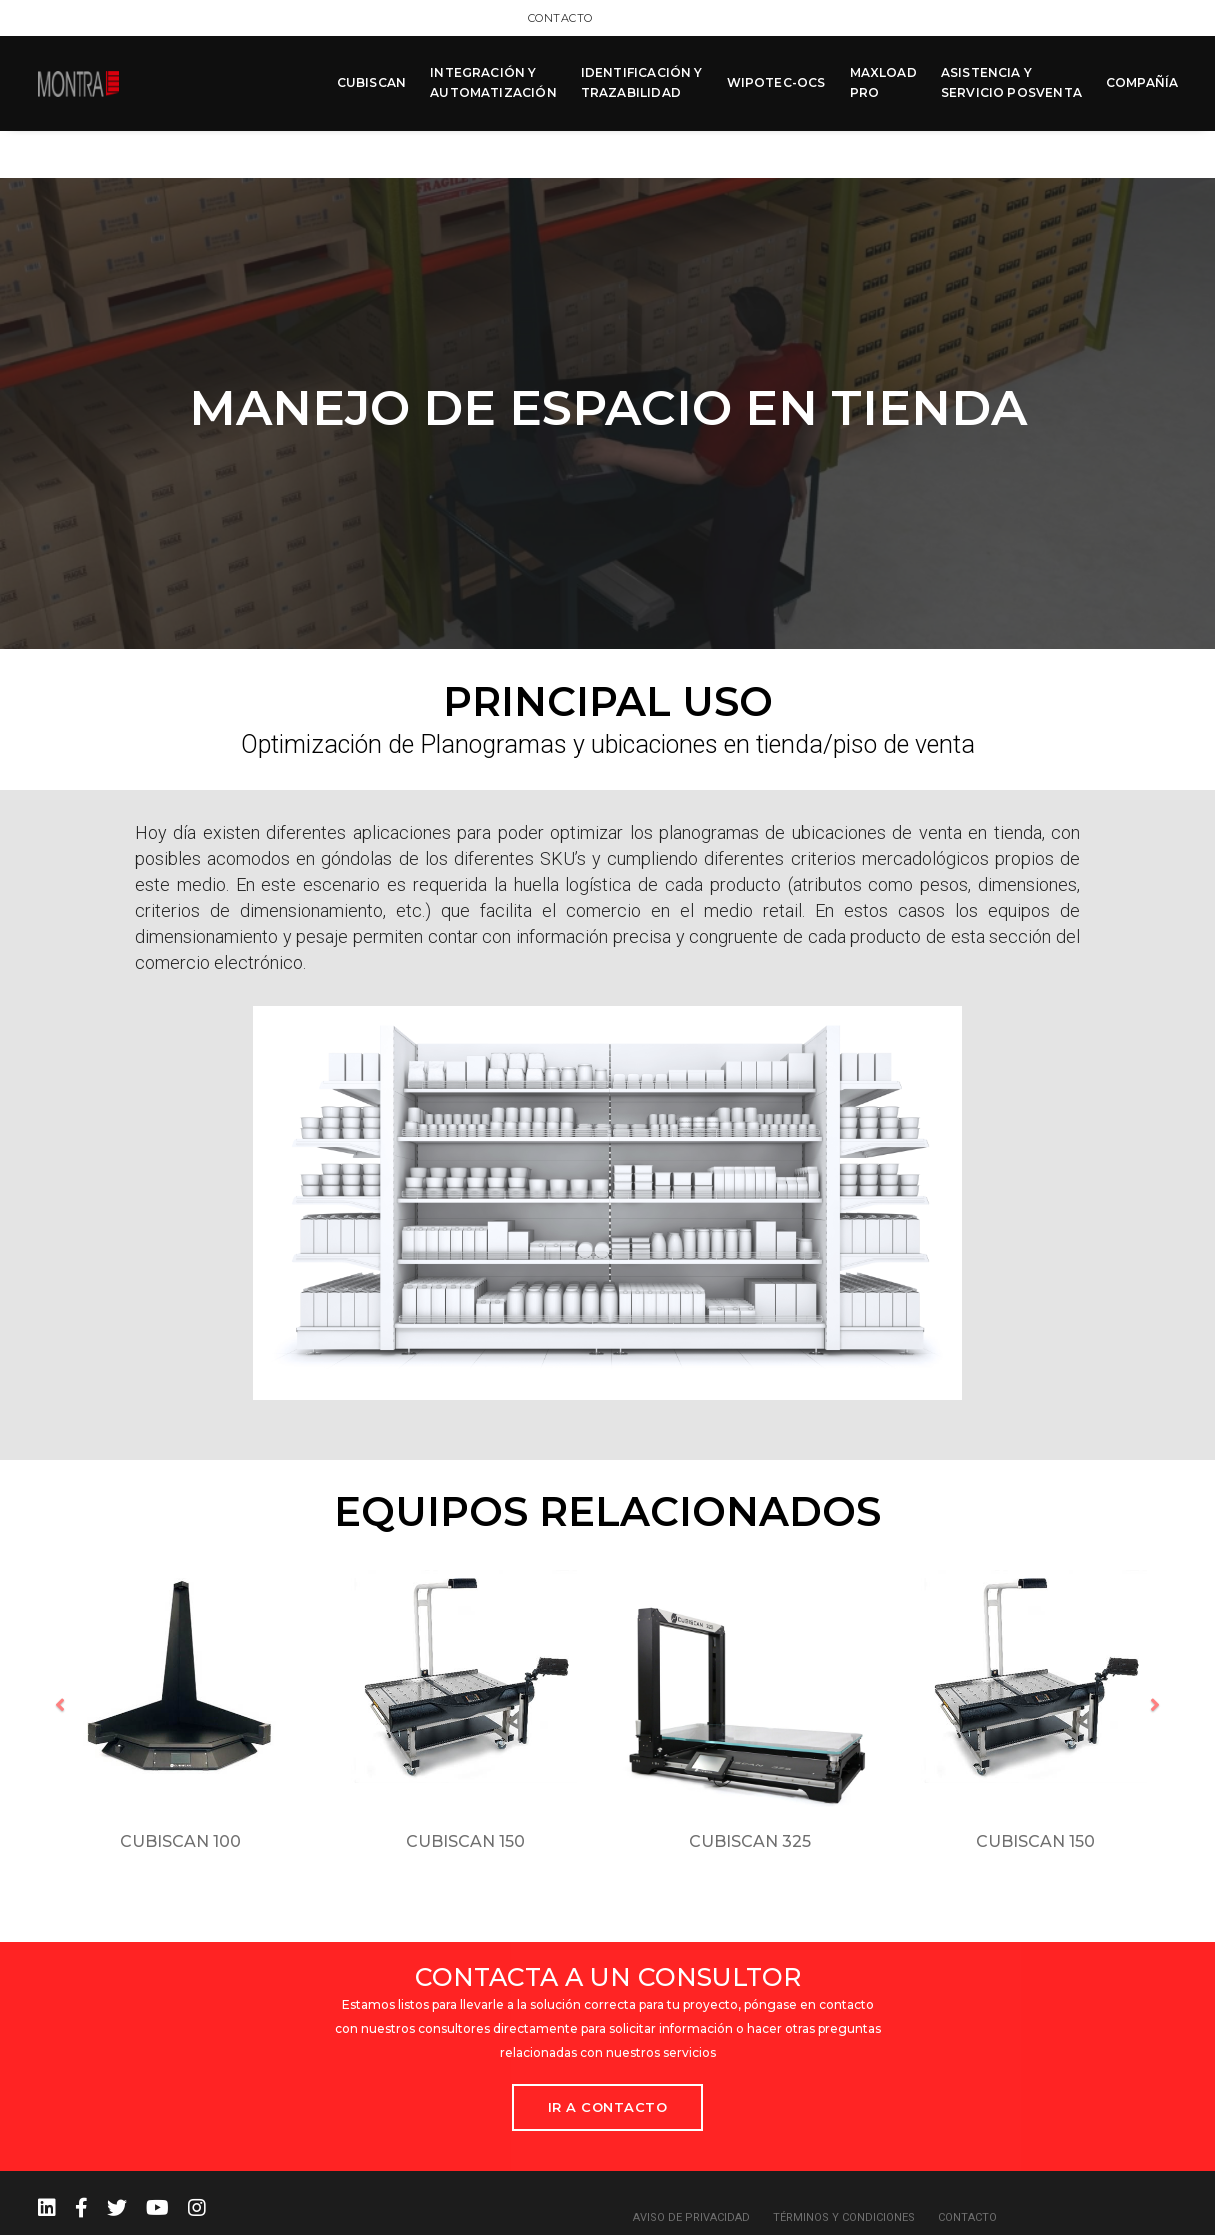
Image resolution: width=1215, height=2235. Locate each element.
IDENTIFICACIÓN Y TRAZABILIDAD (641, 81)
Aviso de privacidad (691, 2166)
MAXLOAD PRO (882, 81)
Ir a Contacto (608, 2056)
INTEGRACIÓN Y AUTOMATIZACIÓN (492, 81)
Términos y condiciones (844, 2166)
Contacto (1145, 17)
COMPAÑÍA (1141, 81)
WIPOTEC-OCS (775, 81)
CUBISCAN (370, 81)
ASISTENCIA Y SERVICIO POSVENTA (1010, 81)
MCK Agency (1143, 2215)
